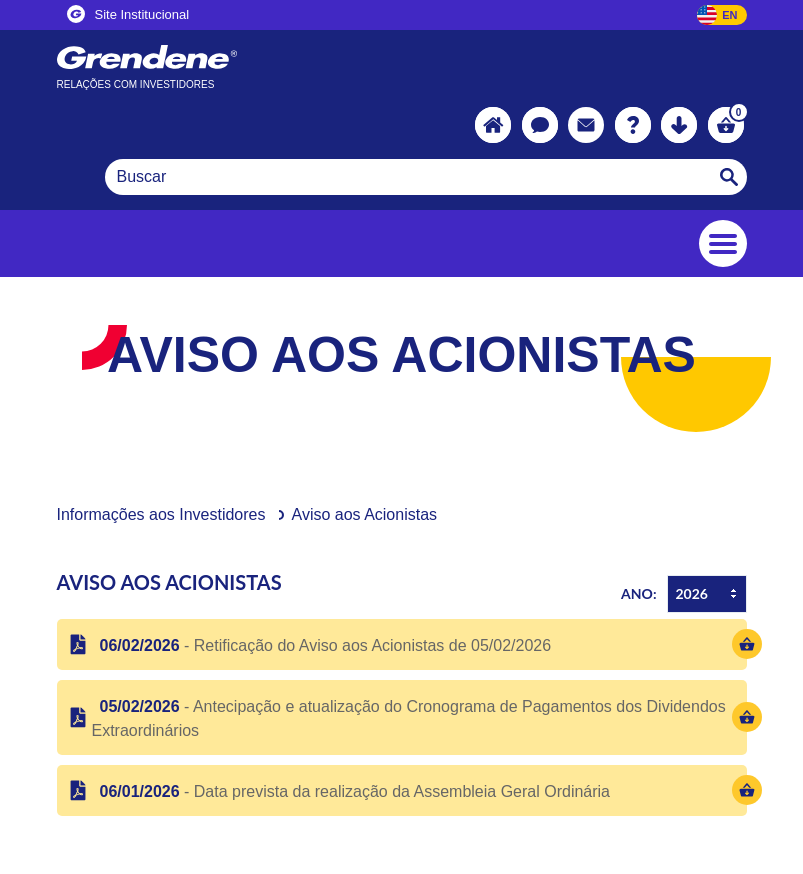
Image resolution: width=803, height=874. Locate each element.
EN (729, 15)
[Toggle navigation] (723, 243)
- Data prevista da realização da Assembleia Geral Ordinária (351, 791)
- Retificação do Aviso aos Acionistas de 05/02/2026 (322, 645)
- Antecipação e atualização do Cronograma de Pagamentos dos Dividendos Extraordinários (409, 718)
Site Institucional (128, 14)
